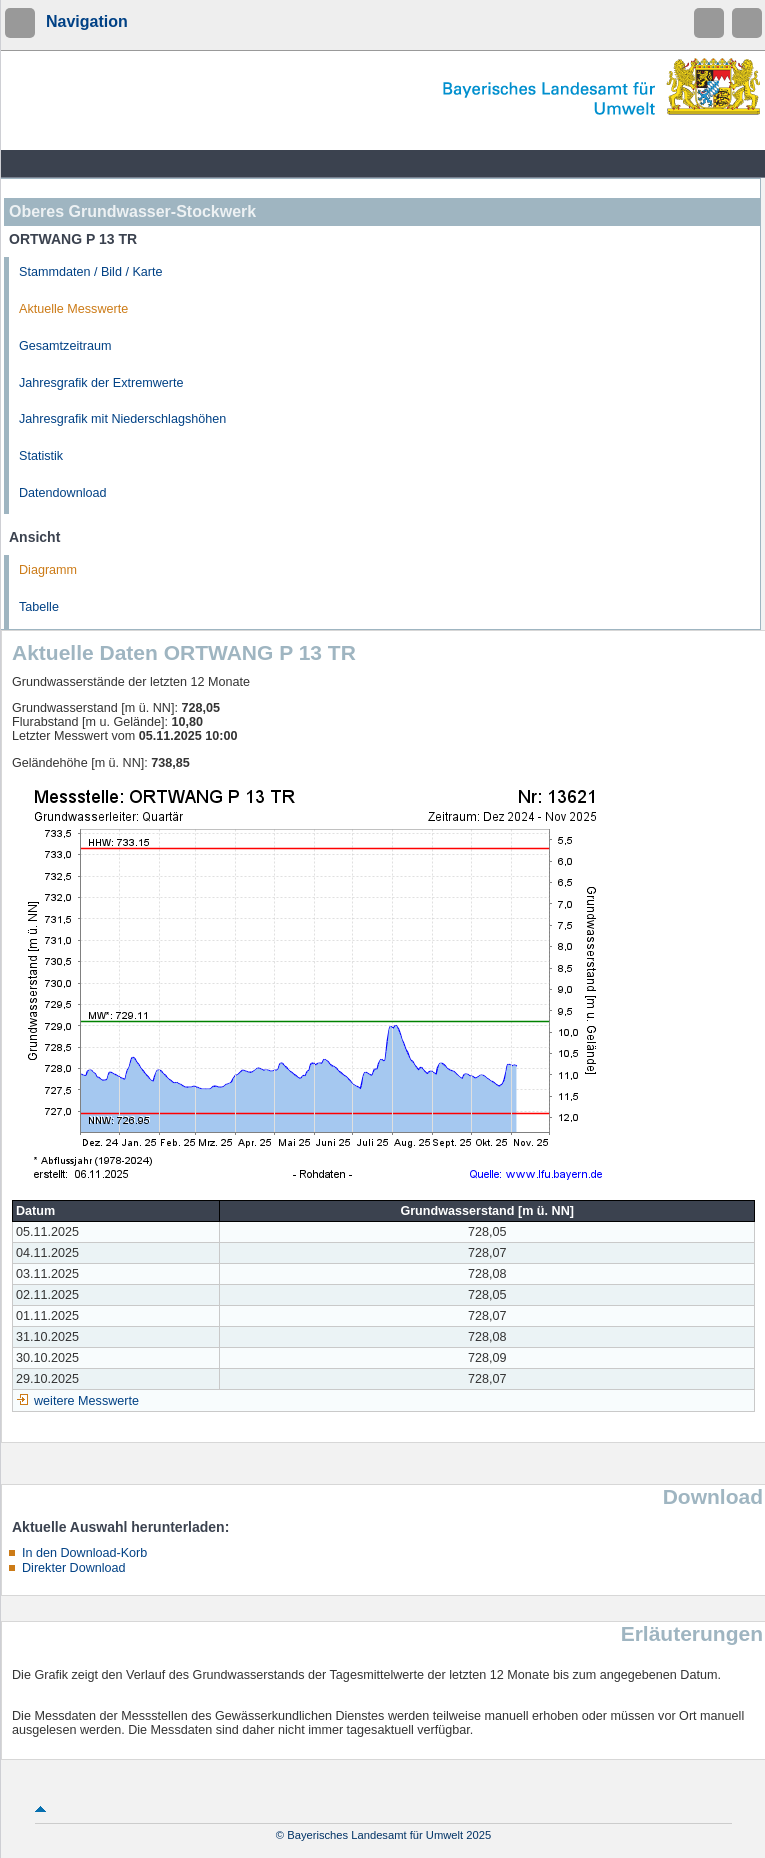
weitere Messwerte (86, 1401)
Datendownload (63, 493)
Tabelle (39, 607)
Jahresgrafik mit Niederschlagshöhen (122, 419)
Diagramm (48, 570)
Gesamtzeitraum (65, 346)
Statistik (41, 456)
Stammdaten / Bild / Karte (91, 272)
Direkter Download (74, 1568)
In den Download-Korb (84, 1553)
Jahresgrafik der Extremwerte (101, 383)
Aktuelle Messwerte (73, 309)
